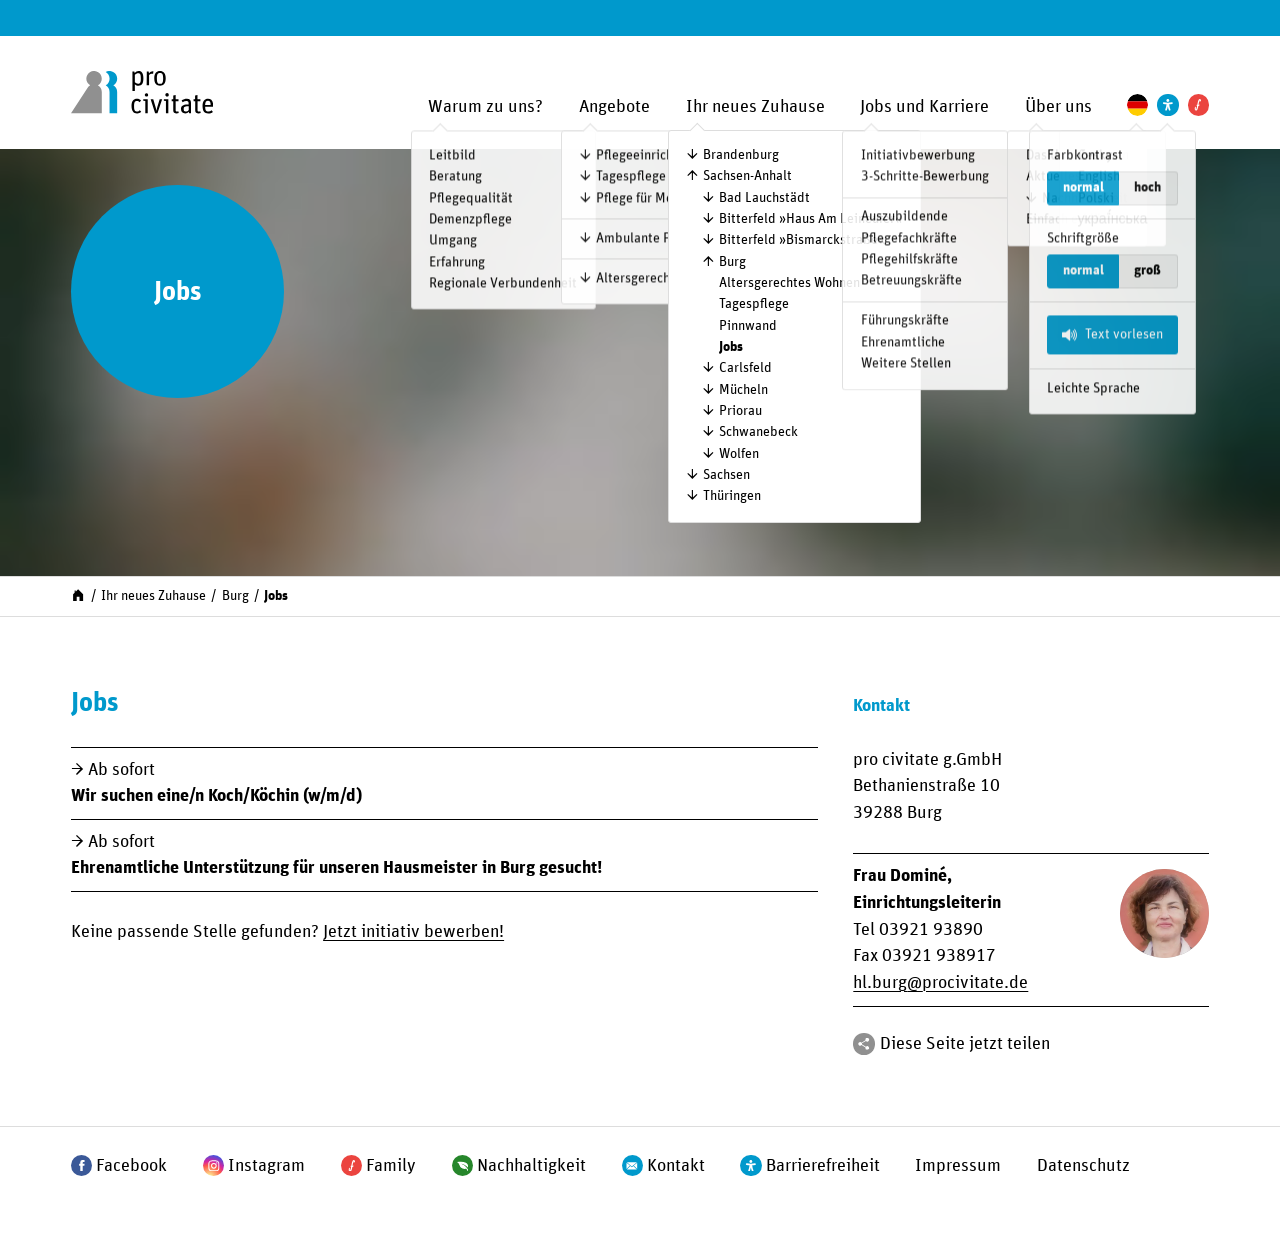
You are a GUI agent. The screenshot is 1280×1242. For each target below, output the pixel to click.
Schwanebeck (758, 432)
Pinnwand (748, 326)
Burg (732, 262)
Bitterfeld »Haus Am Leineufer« (810, 219)
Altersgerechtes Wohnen (789, 283)
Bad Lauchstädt (764, 198)
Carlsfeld (745, 368)
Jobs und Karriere (924, 107)
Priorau (740, 411)
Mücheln (743, 390)
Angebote (614, 107)
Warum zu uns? (485, 107)
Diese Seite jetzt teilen (965, 1044)
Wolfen (739, 454)
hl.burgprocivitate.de (940, 983)
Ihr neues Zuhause (755, 107)
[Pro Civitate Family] (1198, 104)
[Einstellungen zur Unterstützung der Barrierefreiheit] (1167, 104)
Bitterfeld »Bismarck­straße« (802, 240)
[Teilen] (863, 1043)
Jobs (731, 347)
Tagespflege (754, 304)
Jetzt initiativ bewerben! (413, 932)
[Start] (78, 595)
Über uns (1058, 107)
